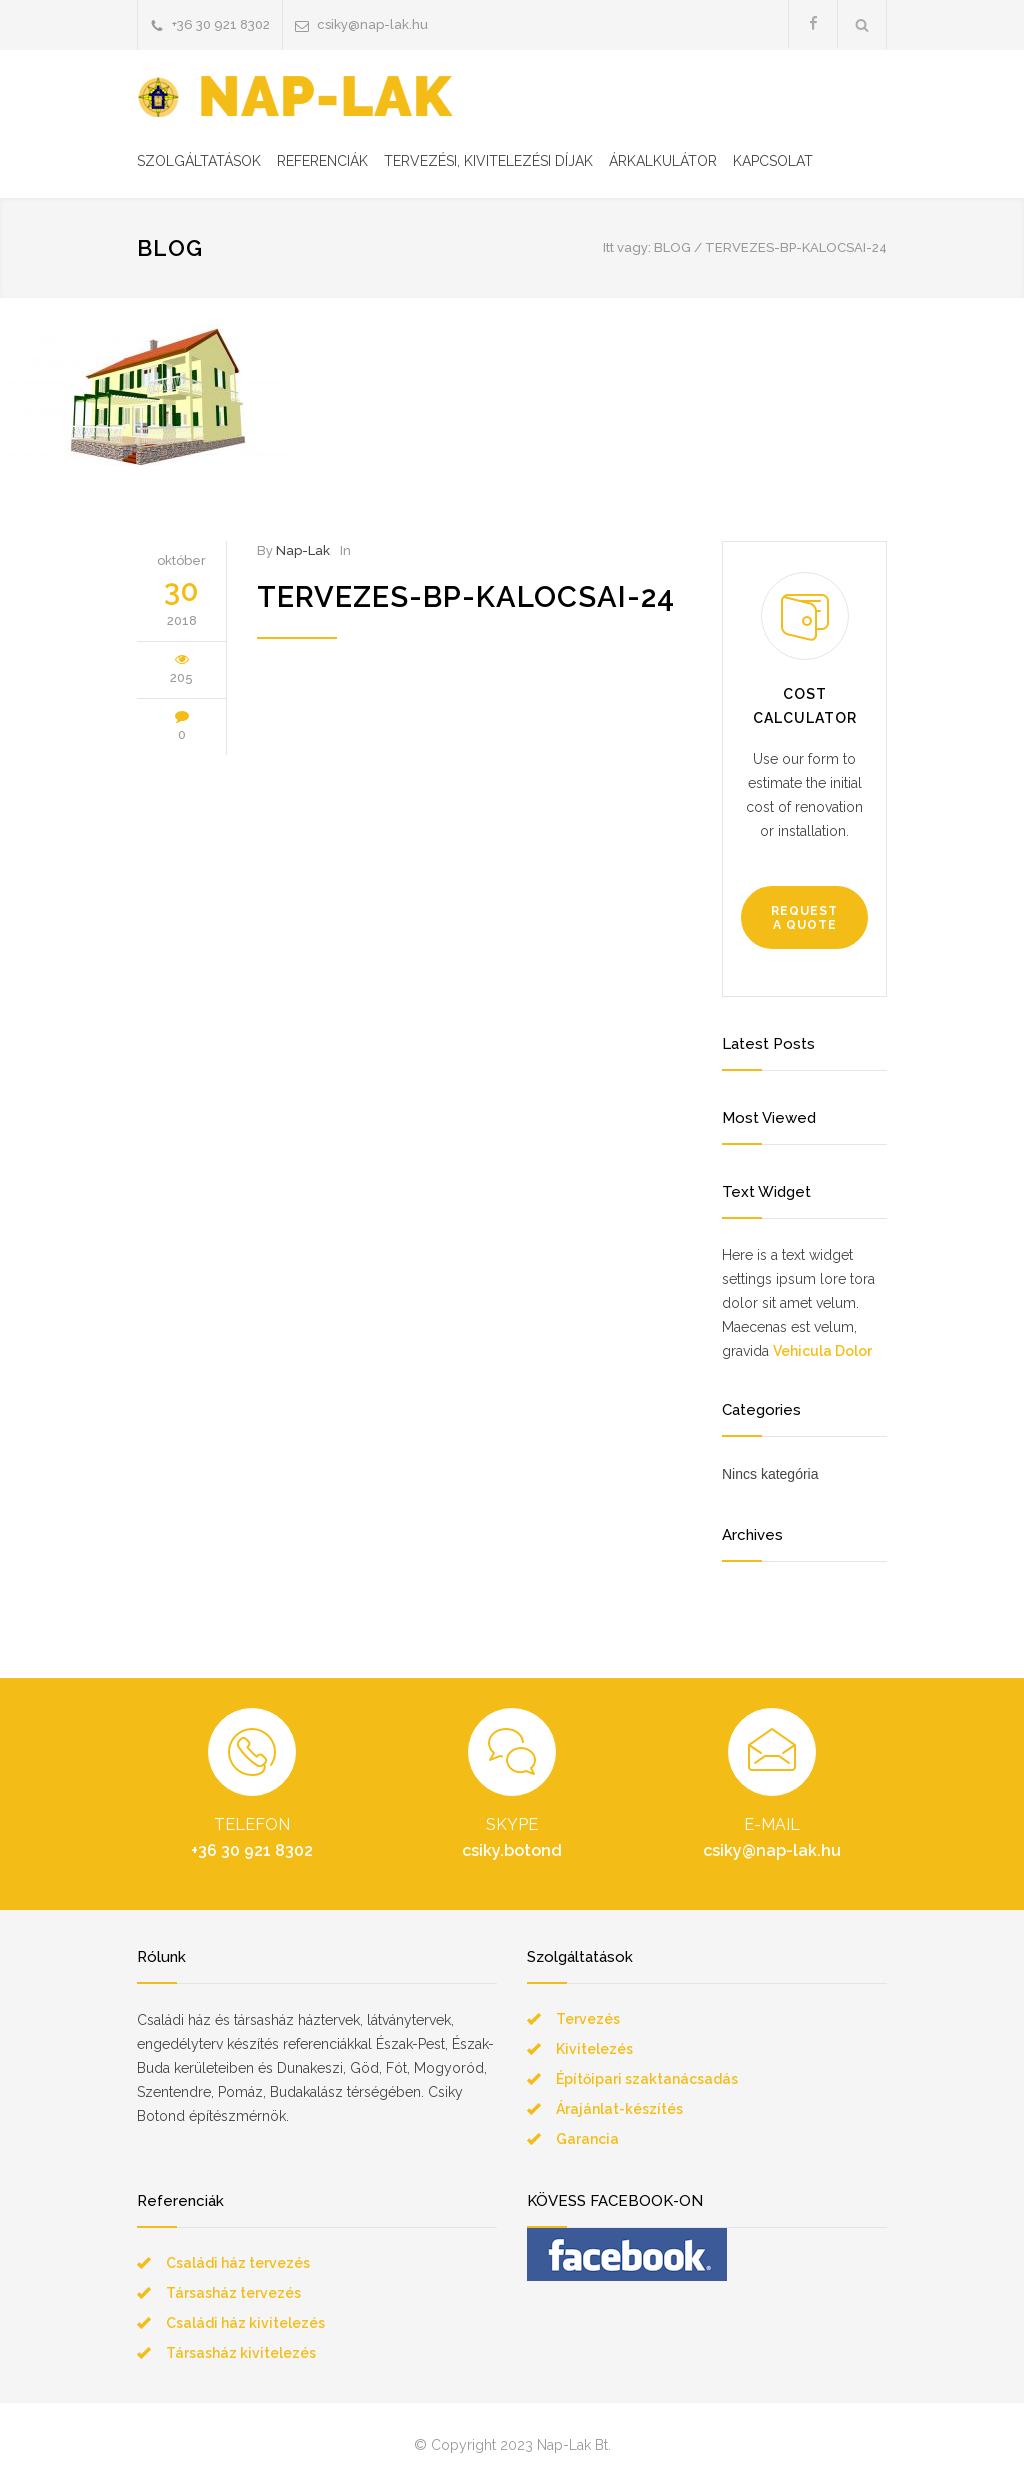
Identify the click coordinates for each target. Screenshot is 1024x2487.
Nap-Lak (303, 550)
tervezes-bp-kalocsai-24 (466, 597)
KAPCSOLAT (773, 161)
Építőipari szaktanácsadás (647, 2079)
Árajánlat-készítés (619, 2109)
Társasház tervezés (233, 2293)
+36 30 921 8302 (221, 24)
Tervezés (588, 2019)
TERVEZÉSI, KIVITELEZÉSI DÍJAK (488, 161)
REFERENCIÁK (322, 161)
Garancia (587, 2139)
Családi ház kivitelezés (245, 2323)
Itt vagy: (627, 247)
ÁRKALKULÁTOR (663, 161)
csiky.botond (512, 1850)
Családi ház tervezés (238, 2263)
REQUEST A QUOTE (804, 918)
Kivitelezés (594, 2049)
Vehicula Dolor (822, 1351)
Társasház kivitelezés (241, 2353)
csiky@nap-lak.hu (372, 24)
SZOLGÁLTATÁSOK (199, 161)
